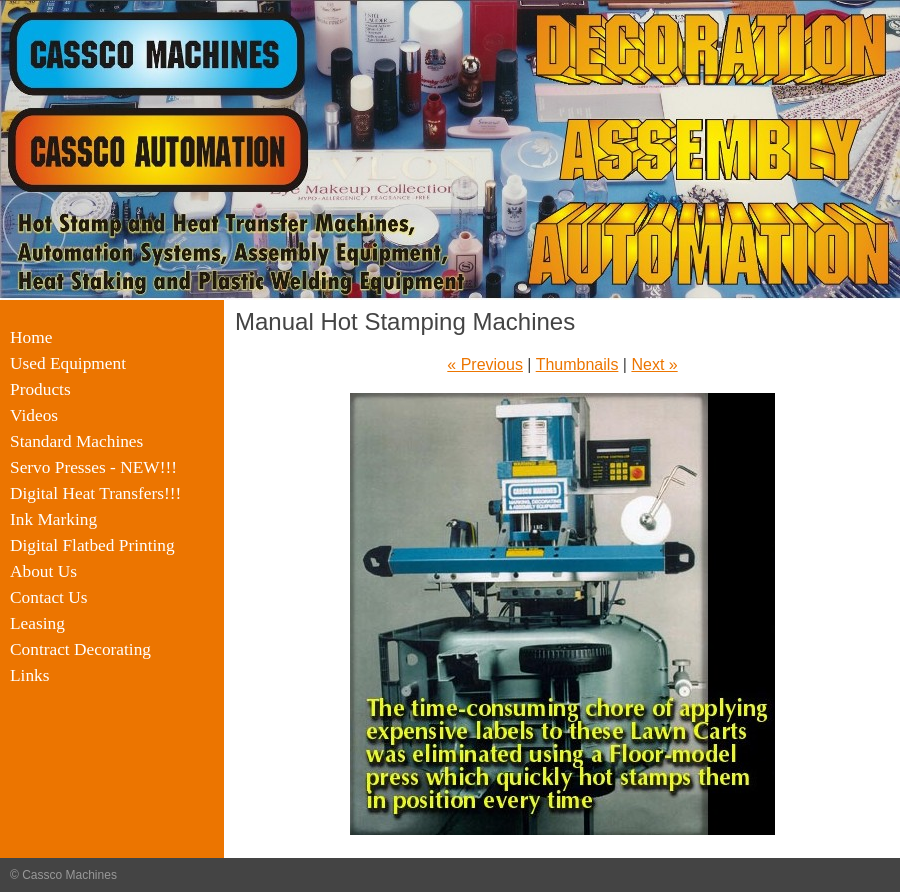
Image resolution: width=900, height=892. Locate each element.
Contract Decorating (80, 649)
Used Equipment (68, 363)
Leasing (37, 623)
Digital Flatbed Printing (92, 545)
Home (31, 337)
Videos (34, 415)
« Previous (485, 364)
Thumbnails (577, 364)
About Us (43, 571)
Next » (654, 364)
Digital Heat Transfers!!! (95, 493)
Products (40, 389)
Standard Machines (76, 441)
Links (29, 675)
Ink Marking (53, 519)
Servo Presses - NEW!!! (93, 467)
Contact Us (49, 597)
